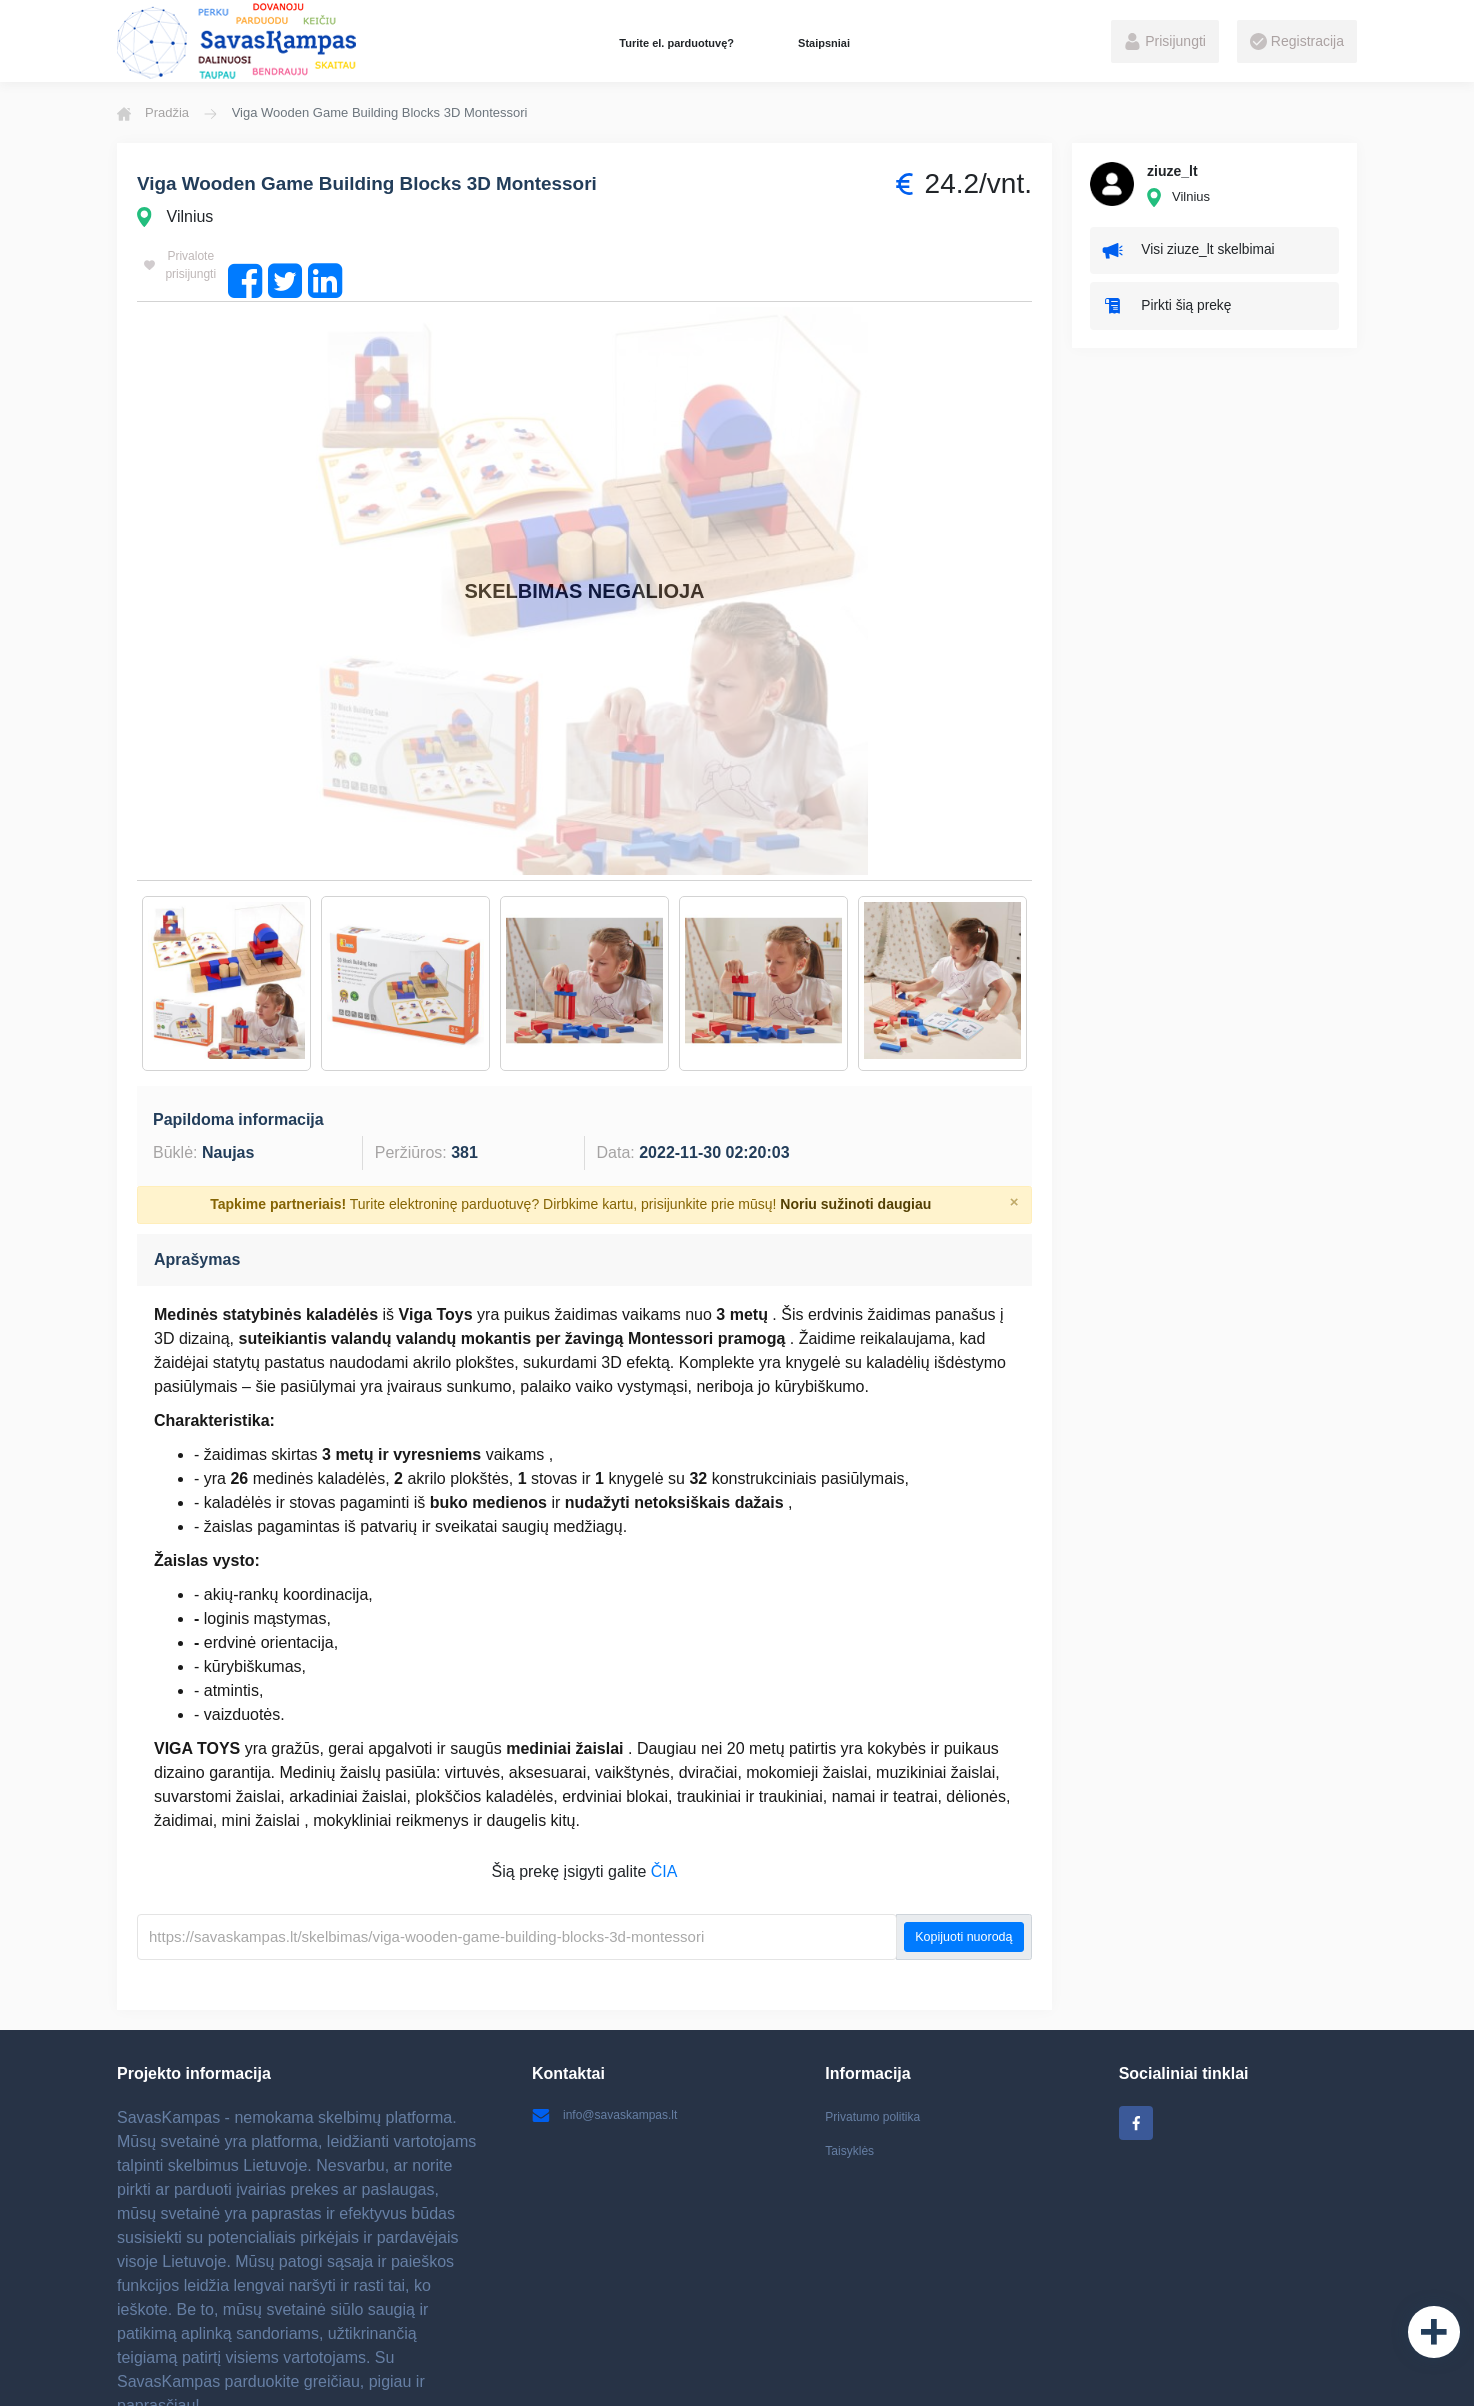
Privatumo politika (880, 1993)
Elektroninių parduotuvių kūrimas (836, 2371)
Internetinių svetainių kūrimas (1157, 2371)
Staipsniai (824, 43)
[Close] (1014, 1078)
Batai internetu (578, 2371)
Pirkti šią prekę (1175, 316)
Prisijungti (1165, 42)
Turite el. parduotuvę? (676, 43)
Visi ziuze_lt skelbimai (1200, 254)
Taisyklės (853, 2032)
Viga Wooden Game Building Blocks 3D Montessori (405, 184)
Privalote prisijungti (188, 266)
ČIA (664, 1747)
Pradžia (153, 113)
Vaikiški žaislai (678, 2371)
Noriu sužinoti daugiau (855, 1081)
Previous (122, 860)
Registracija (1297, 42)
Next (1047, 860)
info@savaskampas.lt (614, 1993)
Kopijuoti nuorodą (963, 1813)
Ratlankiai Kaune (1002, 2371)
